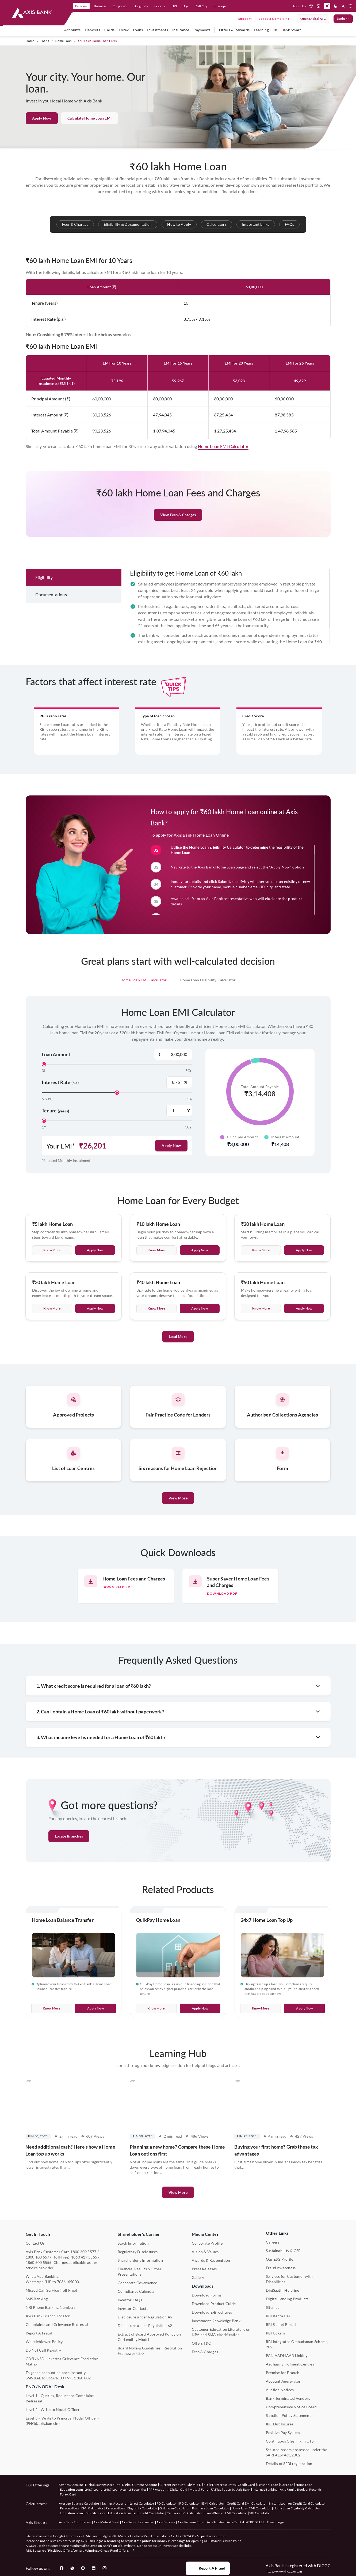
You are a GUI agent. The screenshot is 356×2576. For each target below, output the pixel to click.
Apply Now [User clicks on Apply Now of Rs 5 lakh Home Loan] (95, 1277)
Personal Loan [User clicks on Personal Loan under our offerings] (267, 2485)
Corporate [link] (120, 6)
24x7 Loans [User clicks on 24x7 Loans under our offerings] (93, 2489)
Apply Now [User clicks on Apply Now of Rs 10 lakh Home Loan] (199, 1277)
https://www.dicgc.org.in (284, 2571)
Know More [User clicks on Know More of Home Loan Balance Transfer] (51, 2008)
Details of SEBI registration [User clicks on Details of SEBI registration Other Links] (289, 2463)
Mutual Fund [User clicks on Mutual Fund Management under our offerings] (199, 2489)
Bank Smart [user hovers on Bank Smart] (291, 30)
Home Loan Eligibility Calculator (217, 891)
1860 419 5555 (84, 2257)
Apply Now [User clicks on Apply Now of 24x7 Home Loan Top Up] (304, 2008)
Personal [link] (81, 6)
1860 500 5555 (39, 2262)
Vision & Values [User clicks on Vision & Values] (205, 2251)
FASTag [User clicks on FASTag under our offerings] (216, 2489)
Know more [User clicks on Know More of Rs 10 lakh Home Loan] (156, 1277)
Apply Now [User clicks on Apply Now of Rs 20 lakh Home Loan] (304, 1277)
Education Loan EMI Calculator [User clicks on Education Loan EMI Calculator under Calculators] (83, 2513)
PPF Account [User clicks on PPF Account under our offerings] (158, 2489)
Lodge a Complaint (274, 19)
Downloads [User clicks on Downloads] (202, 2285)
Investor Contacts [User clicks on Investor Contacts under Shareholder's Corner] (133, 2308)
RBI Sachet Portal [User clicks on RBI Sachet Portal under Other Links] (281, 2324)
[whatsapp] (318, 6)
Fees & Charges (75, 224)
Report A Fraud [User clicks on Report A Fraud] (39, 2333)
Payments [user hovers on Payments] (201, 30)
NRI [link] (174, 6)
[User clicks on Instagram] (104, 2568)
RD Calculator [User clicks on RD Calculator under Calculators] (189, 2503)
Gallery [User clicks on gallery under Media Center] (198, 2277)
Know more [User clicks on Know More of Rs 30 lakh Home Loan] (52, 1335)
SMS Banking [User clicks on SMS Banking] (37, 2298)
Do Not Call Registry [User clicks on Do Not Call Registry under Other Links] (43, 2350)
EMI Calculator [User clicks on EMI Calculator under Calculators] (213, 2503)
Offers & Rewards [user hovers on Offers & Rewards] (234, 30)
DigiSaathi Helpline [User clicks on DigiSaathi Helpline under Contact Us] (282, 2290)
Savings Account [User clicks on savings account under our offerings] (71, 2485)
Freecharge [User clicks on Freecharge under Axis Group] (275, 2522)
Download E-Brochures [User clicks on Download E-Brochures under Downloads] (212, 2312)
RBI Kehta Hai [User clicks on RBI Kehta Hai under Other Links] (278, 2316)
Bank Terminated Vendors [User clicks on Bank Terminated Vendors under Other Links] (288, 2398)
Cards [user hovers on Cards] (109, 30)
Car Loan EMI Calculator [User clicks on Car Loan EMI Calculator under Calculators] (185, 2513)
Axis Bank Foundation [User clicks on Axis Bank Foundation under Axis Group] (75, 2522)
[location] (311, 6)
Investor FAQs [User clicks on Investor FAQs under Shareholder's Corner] (130, 2300)
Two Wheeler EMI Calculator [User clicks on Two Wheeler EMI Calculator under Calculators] (226, 2513)
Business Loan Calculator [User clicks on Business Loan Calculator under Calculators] (210, 2508)
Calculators (216, 224)
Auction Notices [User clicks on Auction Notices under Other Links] (280, 2389)
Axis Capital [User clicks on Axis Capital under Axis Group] (235, 2522)
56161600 (55, 2378)
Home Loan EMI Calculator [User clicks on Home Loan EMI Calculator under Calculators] (251, 2508)
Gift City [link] (201, 6)
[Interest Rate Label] (179, 1082)
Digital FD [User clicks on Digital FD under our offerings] (194, 2485)
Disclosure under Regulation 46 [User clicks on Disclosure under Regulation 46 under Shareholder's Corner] (145, 2317)
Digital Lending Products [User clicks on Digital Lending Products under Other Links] (287, 2298)
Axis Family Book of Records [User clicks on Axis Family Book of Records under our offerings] (301, 2489)
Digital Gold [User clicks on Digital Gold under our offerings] (178, 2489)
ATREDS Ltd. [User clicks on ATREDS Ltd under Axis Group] (255, 2522)
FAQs (289, 224)
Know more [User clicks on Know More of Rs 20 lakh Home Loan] (261, 1277)
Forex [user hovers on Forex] (124, 30)
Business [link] (100, 6)
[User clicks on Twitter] (72, 2568)
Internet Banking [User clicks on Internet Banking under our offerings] (264, 2489)
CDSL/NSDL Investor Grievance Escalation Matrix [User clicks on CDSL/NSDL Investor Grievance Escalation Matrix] (62, 2361)
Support (245, 19)
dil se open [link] (221, 6)
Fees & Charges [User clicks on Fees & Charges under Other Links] (205, 2351)
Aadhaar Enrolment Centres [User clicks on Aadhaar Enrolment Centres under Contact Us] (290, 2364)
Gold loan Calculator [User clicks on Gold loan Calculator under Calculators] (174, 2508)
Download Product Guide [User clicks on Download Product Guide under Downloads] (214, 2303)
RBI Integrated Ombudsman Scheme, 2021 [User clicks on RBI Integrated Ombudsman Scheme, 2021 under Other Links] (297, 2344)
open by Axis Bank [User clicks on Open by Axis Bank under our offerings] (237, 2489)
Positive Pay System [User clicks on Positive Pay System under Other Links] (283, 2432)
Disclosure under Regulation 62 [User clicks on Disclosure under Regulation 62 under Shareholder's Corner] (145, 2325)
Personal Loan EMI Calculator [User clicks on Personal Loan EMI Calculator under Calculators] (82, 2508)
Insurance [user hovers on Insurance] (180, 30)
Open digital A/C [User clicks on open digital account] (313, 19)
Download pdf (117, 1587)
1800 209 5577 (83, 2251)
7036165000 (68, 2281)
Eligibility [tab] (44, 604)
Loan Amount (56, 1054)
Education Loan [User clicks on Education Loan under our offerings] (71, 2489)
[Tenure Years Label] (179, 1110)
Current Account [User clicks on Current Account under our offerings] (172, 2485)
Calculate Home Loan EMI (89, 118)
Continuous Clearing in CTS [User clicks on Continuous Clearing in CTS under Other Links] (289, 2441)
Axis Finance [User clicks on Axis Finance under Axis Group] (165, 2522)
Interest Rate (60, 1082)
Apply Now (41, 118)
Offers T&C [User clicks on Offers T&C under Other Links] (201, 2343)
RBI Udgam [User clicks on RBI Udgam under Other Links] (275, 2333)
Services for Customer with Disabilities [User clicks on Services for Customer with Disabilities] (289, 2279)
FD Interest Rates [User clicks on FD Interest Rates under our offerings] (223, 2485)
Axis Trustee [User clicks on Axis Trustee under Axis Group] (216, 2522)
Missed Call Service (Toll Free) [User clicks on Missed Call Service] (51, 2290)
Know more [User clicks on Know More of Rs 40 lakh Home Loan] (156, 1335)
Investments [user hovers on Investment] (157, 30)
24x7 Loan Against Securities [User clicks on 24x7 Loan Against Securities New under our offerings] (125, 2489)
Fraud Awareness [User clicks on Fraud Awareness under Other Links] (281, 2267)
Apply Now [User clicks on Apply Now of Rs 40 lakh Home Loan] (199, 1335)
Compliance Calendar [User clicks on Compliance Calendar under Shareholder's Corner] (136, 2291)
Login (343, 18)
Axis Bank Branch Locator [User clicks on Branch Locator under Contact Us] (48, 2316)
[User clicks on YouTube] (83, 2568)
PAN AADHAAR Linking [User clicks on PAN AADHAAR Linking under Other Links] (287, 2355)
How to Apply (179, 224)
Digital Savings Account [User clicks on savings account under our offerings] (102, 2485)
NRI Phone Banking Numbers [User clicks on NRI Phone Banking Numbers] (51, 2307)
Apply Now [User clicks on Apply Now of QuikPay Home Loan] (200, 2008)
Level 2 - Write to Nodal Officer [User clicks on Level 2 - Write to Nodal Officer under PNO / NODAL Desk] (53, 2409)
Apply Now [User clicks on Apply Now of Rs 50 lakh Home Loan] (304, 1335)
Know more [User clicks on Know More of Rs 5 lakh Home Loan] (52, 1277)
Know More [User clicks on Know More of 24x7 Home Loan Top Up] (260, 2008)
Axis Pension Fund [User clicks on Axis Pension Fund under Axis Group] (190, 2522)
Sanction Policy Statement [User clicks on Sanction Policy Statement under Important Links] (288, 2415)
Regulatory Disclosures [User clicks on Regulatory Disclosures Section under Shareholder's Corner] (138, 2251)
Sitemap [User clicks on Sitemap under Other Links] (273, 2307)
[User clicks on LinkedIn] (93, 2568)
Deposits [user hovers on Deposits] (92, 30)
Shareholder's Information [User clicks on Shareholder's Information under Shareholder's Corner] (140, 2260)
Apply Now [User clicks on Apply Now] (171, 1145)
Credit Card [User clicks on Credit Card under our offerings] (246, 2485)
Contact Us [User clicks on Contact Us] (35, 2243)
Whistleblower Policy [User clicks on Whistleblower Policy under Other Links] (44, 2341)
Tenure (55, 1110)
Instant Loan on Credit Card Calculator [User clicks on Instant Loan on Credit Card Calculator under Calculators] (297, 2503)
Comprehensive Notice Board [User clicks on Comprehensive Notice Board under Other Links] (291, 2407)
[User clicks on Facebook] (61, 2568)
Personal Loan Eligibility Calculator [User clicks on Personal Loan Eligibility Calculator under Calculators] (131, 2508)
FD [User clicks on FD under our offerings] (206, 2485)
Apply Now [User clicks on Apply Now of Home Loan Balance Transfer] (95, 2008)
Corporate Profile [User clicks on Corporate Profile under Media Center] (207, 2243)
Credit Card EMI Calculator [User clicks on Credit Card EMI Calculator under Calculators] (247, 2503)
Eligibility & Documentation (128, 224)
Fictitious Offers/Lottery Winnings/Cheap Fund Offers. (91, 2550)
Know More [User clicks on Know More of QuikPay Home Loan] (156, 2008)
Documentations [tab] (51, 621)
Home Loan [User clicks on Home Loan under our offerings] (304, 2485)
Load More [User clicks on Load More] (178, 1363)
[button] (327, 6)
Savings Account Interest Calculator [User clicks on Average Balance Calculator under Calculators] (128, 2503)
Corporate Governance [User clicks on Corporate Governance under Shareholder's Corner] (137, 2282)
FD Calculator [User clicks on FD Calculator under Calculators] (166, 2503)
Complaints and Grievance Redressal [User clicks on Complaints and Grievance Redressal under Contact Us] (57, 2324)
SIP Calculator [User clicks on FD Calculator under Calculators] (259, 2513)
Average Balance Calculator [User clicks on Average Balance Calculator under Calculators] (79, 2503)
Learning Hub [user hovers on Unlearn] (265, 30)
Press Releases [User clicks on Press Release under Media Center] (204, 2269)
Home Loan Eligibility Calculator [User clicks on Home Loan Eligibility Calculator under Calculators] (297, 2508)
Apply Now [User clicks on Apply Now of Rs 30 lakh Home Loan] (95, 1335)
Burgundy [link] (141, 6)
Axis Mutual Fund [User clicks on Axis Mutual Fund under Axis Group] (106, 2522)
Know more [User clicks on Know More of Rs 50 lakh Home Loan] (261, 1335)
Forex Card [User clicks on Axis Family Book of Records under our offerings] (68, 2494)
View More (178, 1498)
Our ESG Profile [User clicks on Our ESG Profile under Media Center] (279, 2259)
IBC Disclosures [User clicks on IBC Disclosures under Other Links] (279, 2424)
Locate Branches (69, 1836)
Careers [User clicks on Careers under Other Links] (273, 2242)
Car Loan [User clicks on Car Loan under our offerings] (287, 2485)
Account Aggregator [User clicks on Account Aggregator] (283, 2381)
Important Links (255, 224)
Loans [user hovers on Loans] (138, 30)
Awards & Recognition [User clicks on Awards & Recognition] (211, 2260)
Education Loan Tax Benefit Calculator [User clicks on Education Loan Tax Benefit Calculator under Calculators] (136, 2513)
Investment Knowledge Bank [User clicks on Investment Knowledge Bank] (216, 2320)
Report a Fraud (207, 2568)
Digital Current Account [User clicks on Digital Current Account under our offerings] (139, 2485)
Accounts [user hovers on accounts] (72, 30)
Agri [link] (186, 6)
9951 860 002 (79, 2378)
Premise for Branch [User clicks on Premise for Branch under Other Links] (282, 2372)
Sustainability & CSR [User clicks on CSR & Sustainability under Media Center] (283, 2250)
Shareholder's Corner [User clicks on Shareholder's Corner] (139, 2234)
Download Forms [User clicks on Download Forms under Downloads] (206, 2295)
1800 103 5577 (39, 2257)
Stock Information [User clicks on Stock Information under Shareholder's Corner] (133, 2243)
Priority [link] (159, 6)
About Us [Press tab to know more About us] (299, 6)
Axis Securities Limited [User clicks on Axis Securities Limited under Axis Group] (137, 2522)
